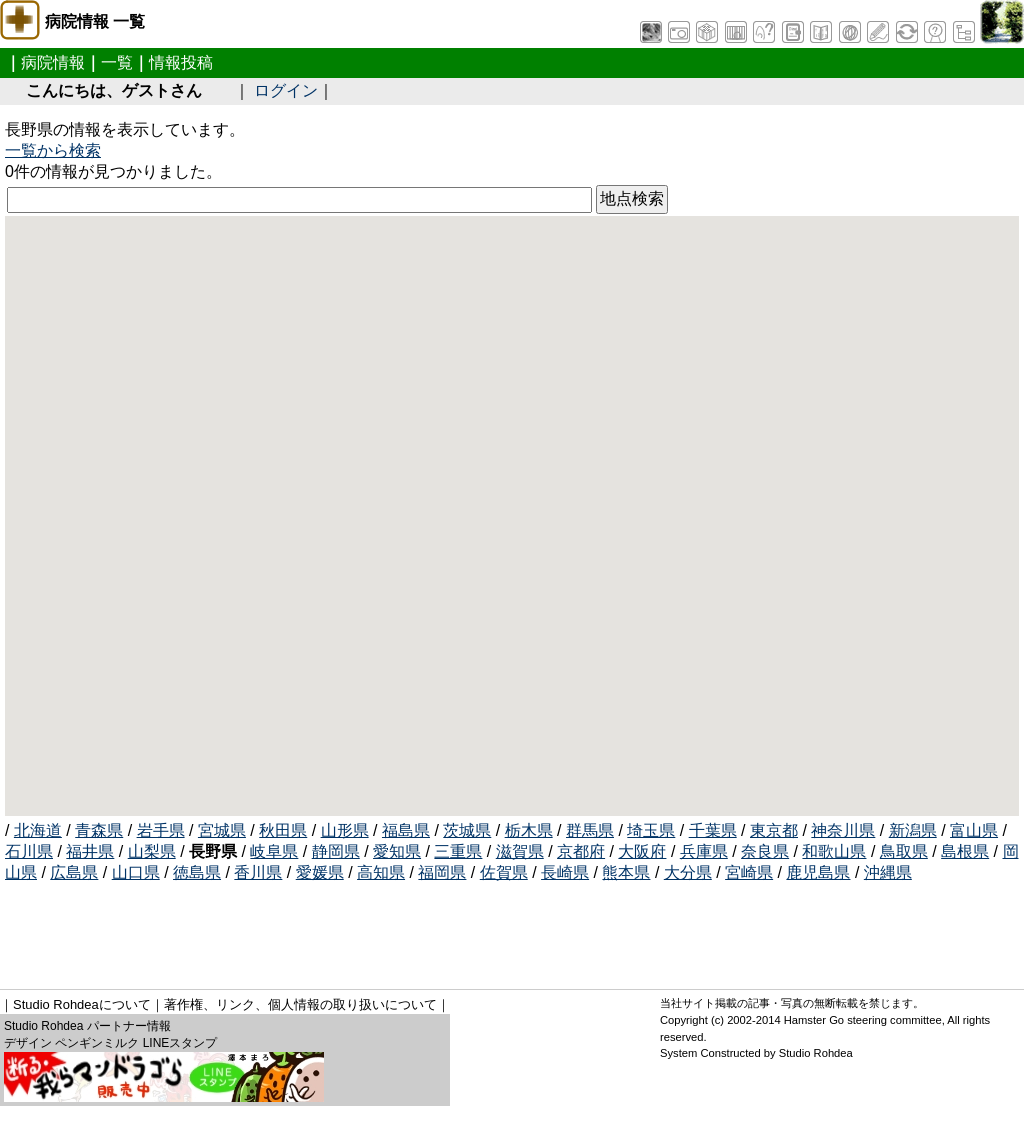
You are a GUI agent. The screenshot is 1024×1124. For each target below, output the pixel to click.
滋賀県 (520, 851)
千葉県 (713, 830)
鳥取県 (904, 851)
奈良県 (765, 851)
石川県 (29, 851)
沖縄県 (888, 872)
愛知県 (397, 851)
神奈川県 (843, 830)
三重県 (458, 851)
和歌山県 (834, 851)
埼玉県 (651, 830)
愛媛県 (320, 872)
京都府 (581, 851)
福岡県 (442, 872)
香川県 (258, 872)
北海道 (38, 830)
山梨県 (152, 851)
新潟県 (913, 830)
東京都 (774, 830)
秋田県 (283, 830)
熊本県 (626, 872)
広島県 (74, 872)
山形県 (345, 830)
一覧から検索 (53, 150)
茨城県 (467, 830)
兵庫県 (704, 851)
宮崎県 (749, 872)
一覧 (117, 62)
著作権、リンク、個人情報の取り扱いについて (300, 1004)
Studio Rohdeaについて (82, 1004)
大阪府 (642, 851)
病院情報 (53, 62)
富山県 (974, 830)
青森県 (99, 830)
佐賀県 (504, 872)
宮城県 (222, 830)
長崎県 (565, 872)
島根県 (965, 851)
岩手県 (161, 830)
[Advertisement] (369, 929)
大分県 (688, 872)
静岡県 (336, 851)
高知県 (381, 872)
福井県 (90, 851)
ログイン (286, 90)
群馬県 (590, 830)
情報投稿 (181, 62)
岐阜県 (274, 851)
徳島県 (197, 872)
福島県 (406, 830)
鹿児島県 (818, 872)
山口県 (136, 872)
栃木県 (529, 830)
